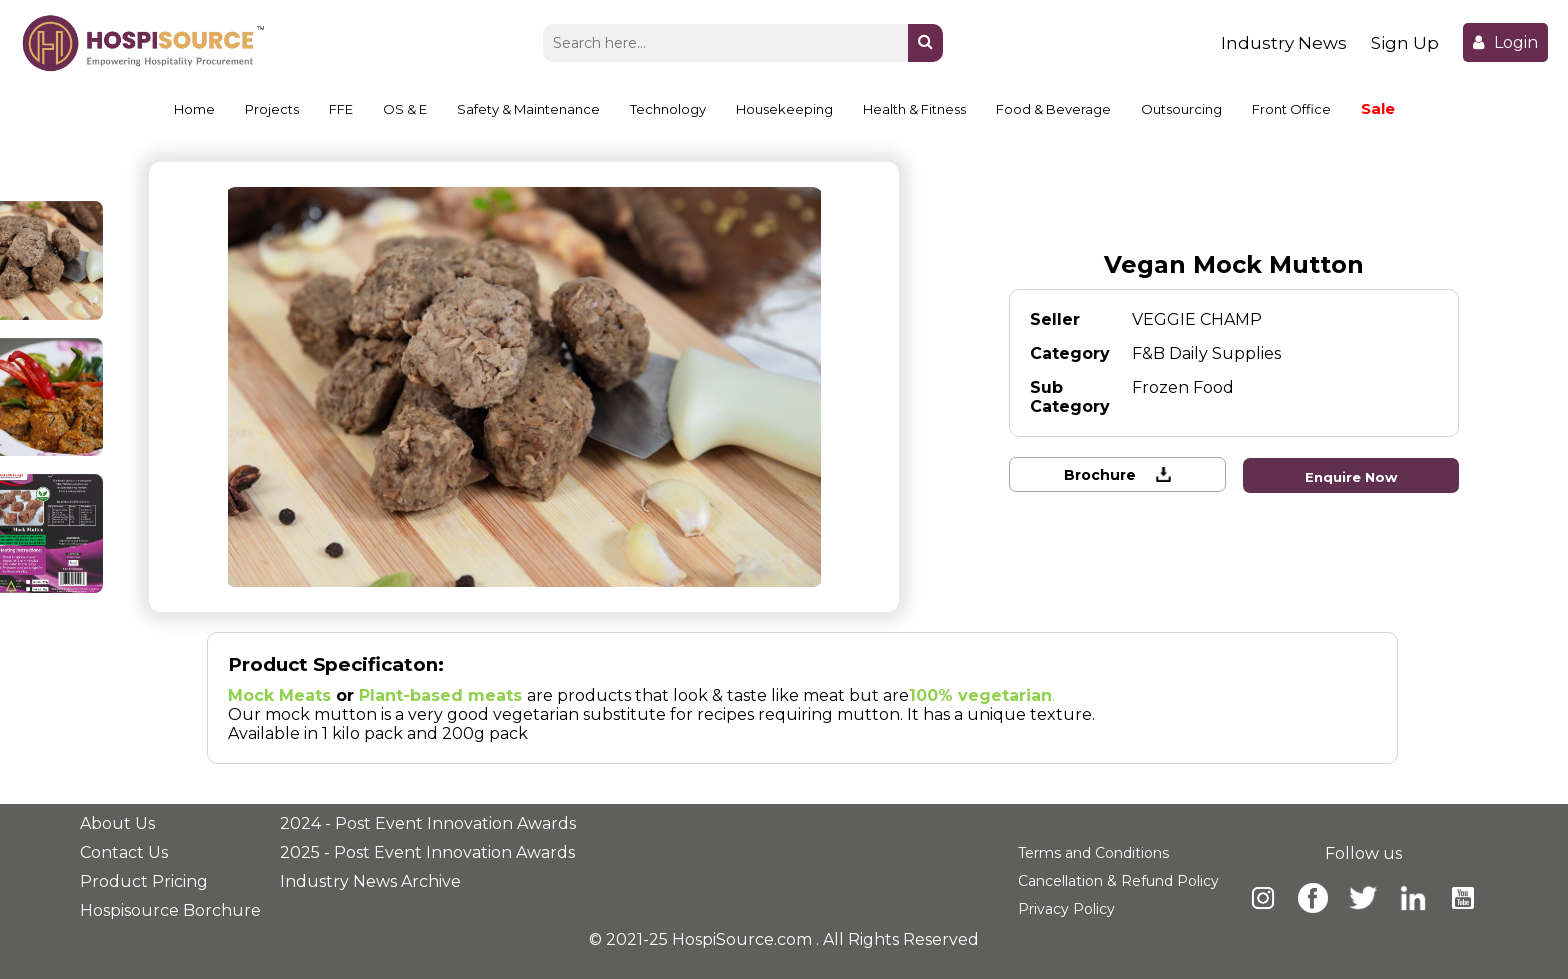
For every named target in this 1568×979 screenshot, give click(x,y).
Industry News (1284, 43)
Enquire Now (1352, 476)
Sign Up (1405, 43)
